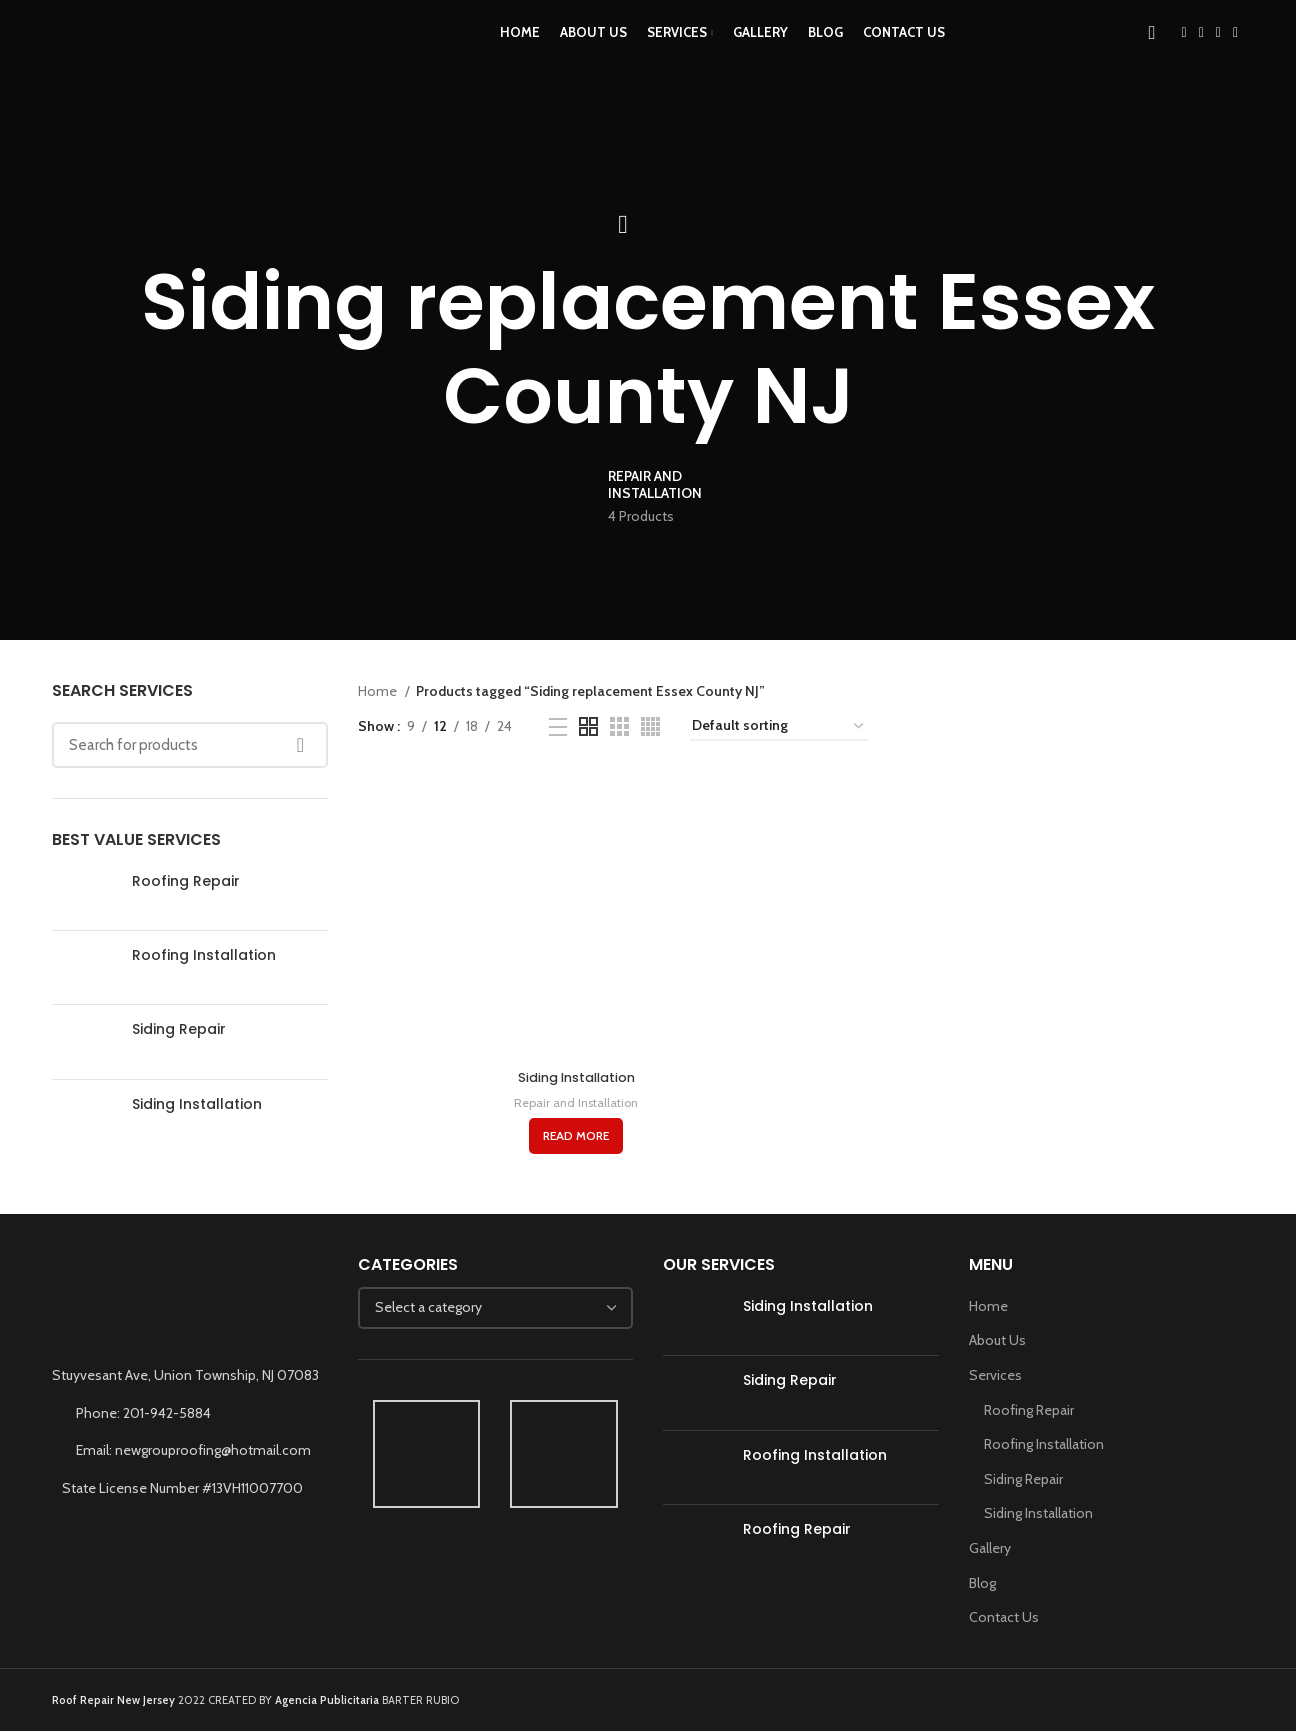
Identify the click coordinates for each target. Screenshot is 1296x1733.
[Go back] (623, 225)
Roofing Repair (186, 881)
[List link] (190, 1415)
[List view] (558, 727)
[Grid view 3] (619, 726)
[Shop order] (779, 726)
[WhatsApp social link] (1235, 53)
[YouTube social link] (1218, 53)
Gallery (990, 1551)
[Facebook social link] (1184, 53)
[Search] (1152, 53)
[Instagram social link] (1201, 53)
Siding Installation (197, 1104)
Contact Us (1004, 1620)
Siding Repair (179, 1029)
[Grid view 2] (588, 726)
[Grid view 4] (650, 726)
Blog (982, 1585)
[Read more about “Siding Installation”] (574, 1139)
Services (995, 1378)
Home (379, 691)
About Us (997, 1343)
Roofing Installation (204, 955)
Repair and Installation (574, 1105)
